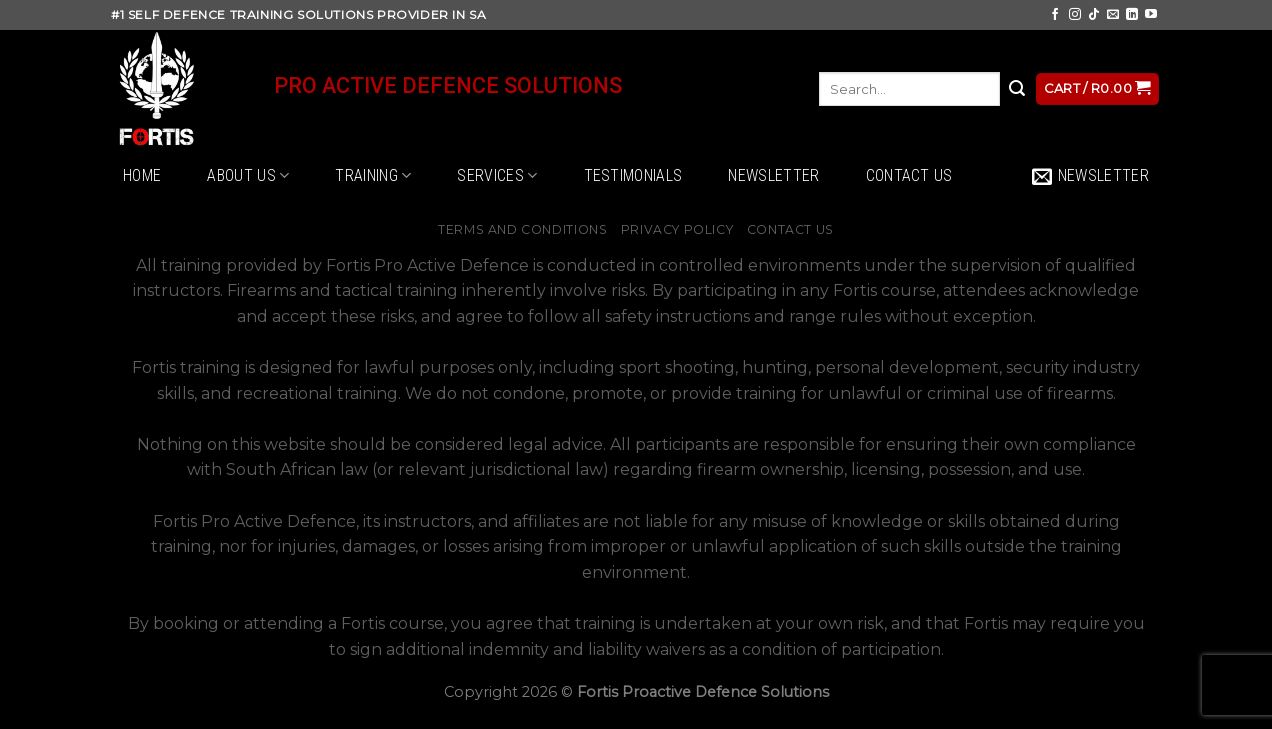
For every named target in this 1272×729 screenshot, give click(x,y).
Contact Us (909, 175)
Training (373, 175)
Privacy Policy (677, 229)
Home (142, 175)
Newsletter (773, 175)
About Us (248, 175)
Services (497, 175)
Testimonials (633, 175)
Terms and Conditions (522, 229)
